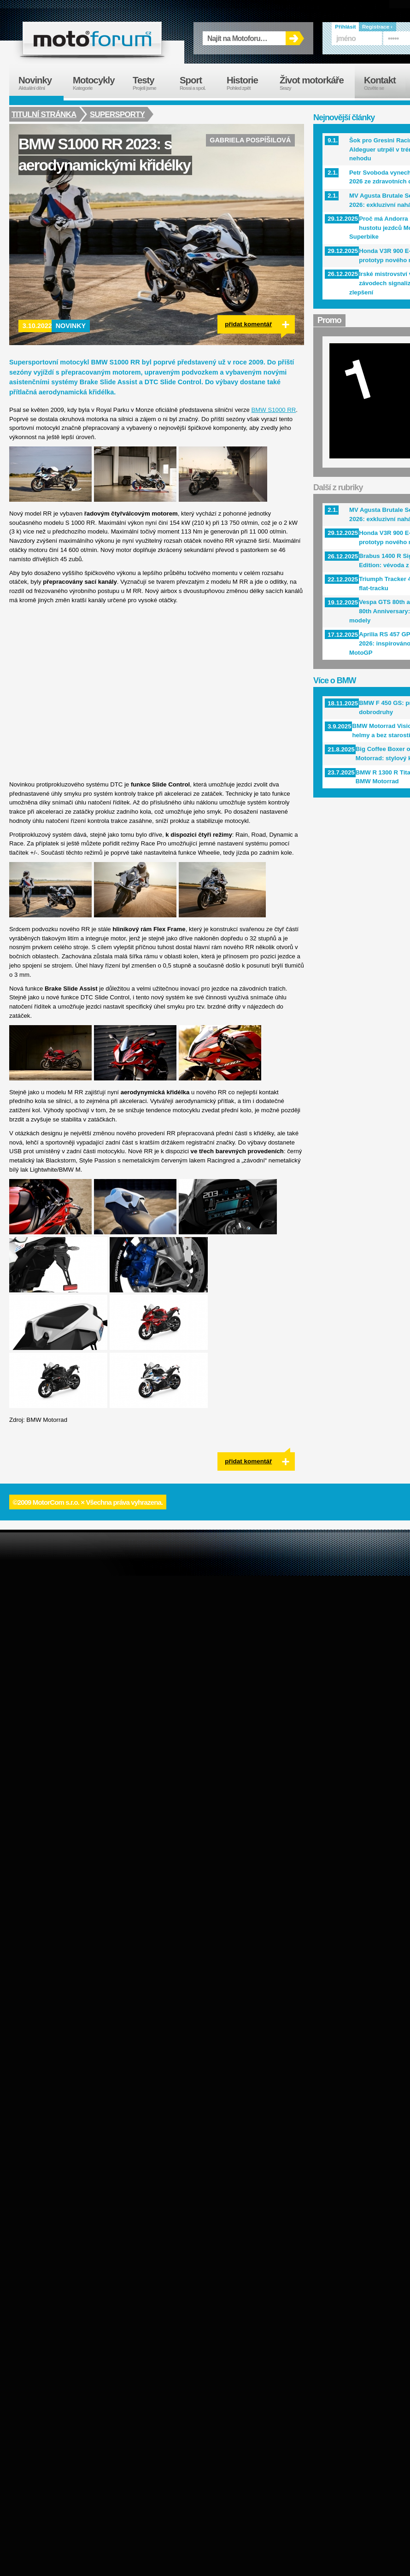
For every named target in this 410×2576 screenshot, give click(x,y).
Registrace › (377, 26)
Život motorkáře (317, 83)
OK (295, 38)
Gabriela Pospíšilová (250, 140)
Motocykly (98, 83)
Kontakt (386, 83)
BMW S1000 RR (274, 409)
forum (92, 38)
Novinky (71, 325)
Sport (198, 83)
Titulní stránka (44, 114)
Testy (151, 83)
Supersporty (118, 114)
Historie (248, 83)
